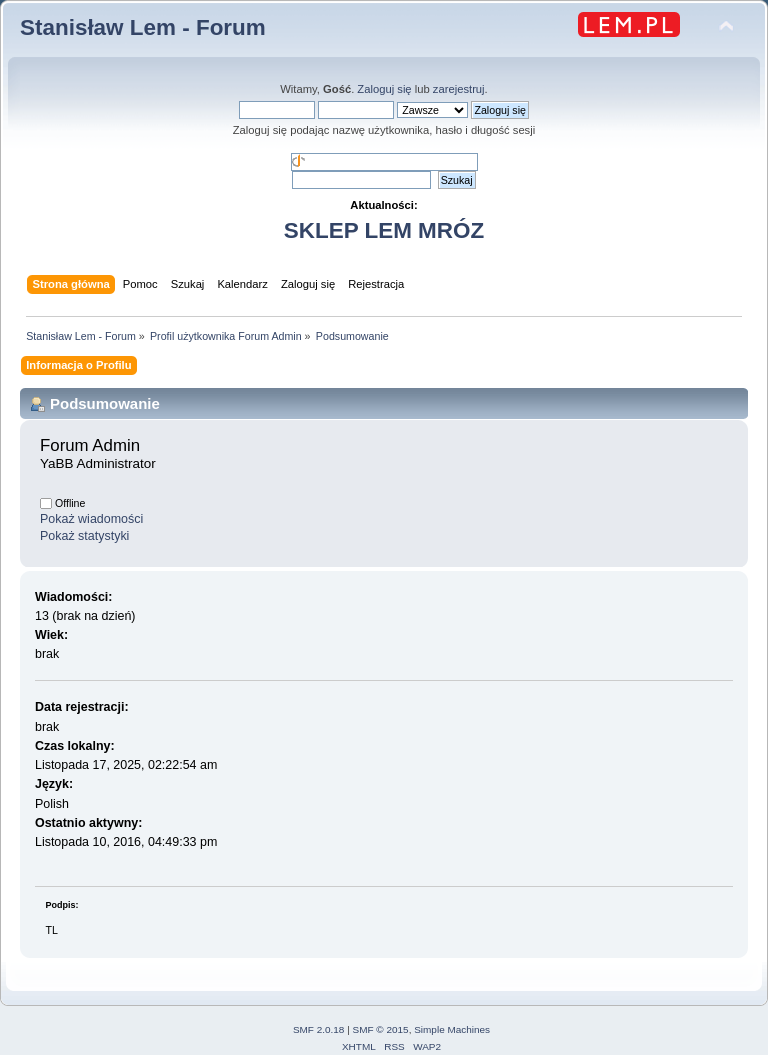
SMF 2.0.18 (319, 1029)
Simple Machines (452, 1029)
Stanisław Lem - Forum (143, 27)
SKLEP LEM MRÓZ (384, 230)
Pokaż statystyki (84, 536)
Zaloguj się (384, 89)
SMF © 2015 (381, 1029)
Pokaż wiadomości (91, 519)
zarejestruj (459, 89)
